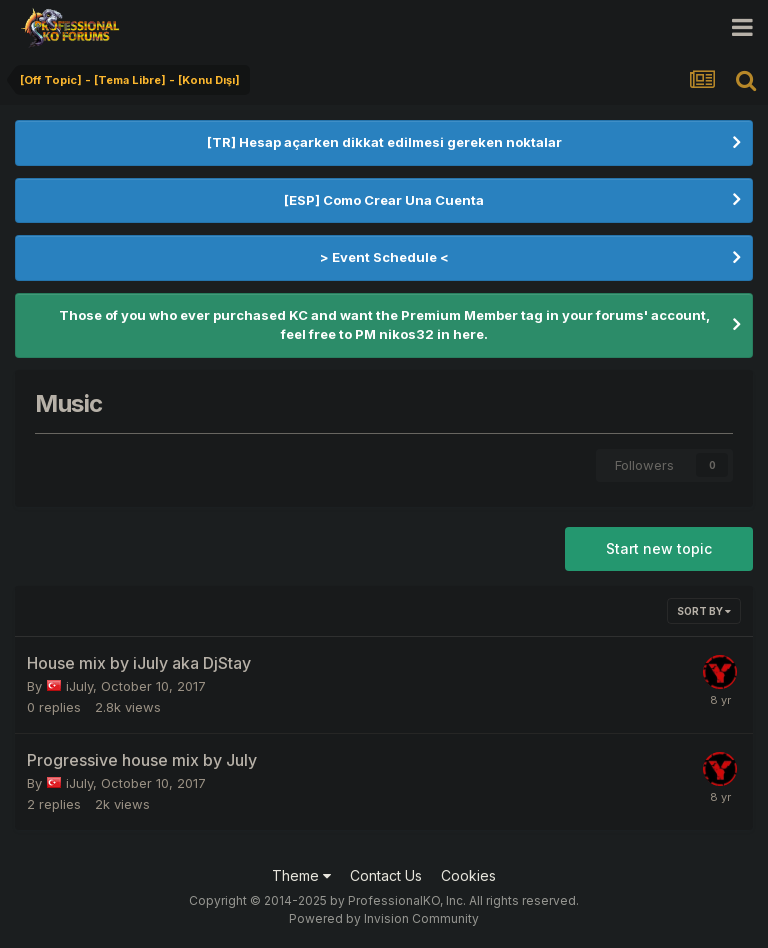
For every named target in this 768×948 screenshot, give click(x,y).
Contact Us (386, 875)
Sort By (704, 611)
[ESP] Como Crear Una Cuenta (384, 200)
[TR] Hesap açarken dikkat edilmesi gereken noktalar (384, 142)
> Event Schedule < (384, 257)
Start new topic (659, 548)
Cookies (468, 875)
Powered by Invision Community (384, 918)
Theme (301, 875)
